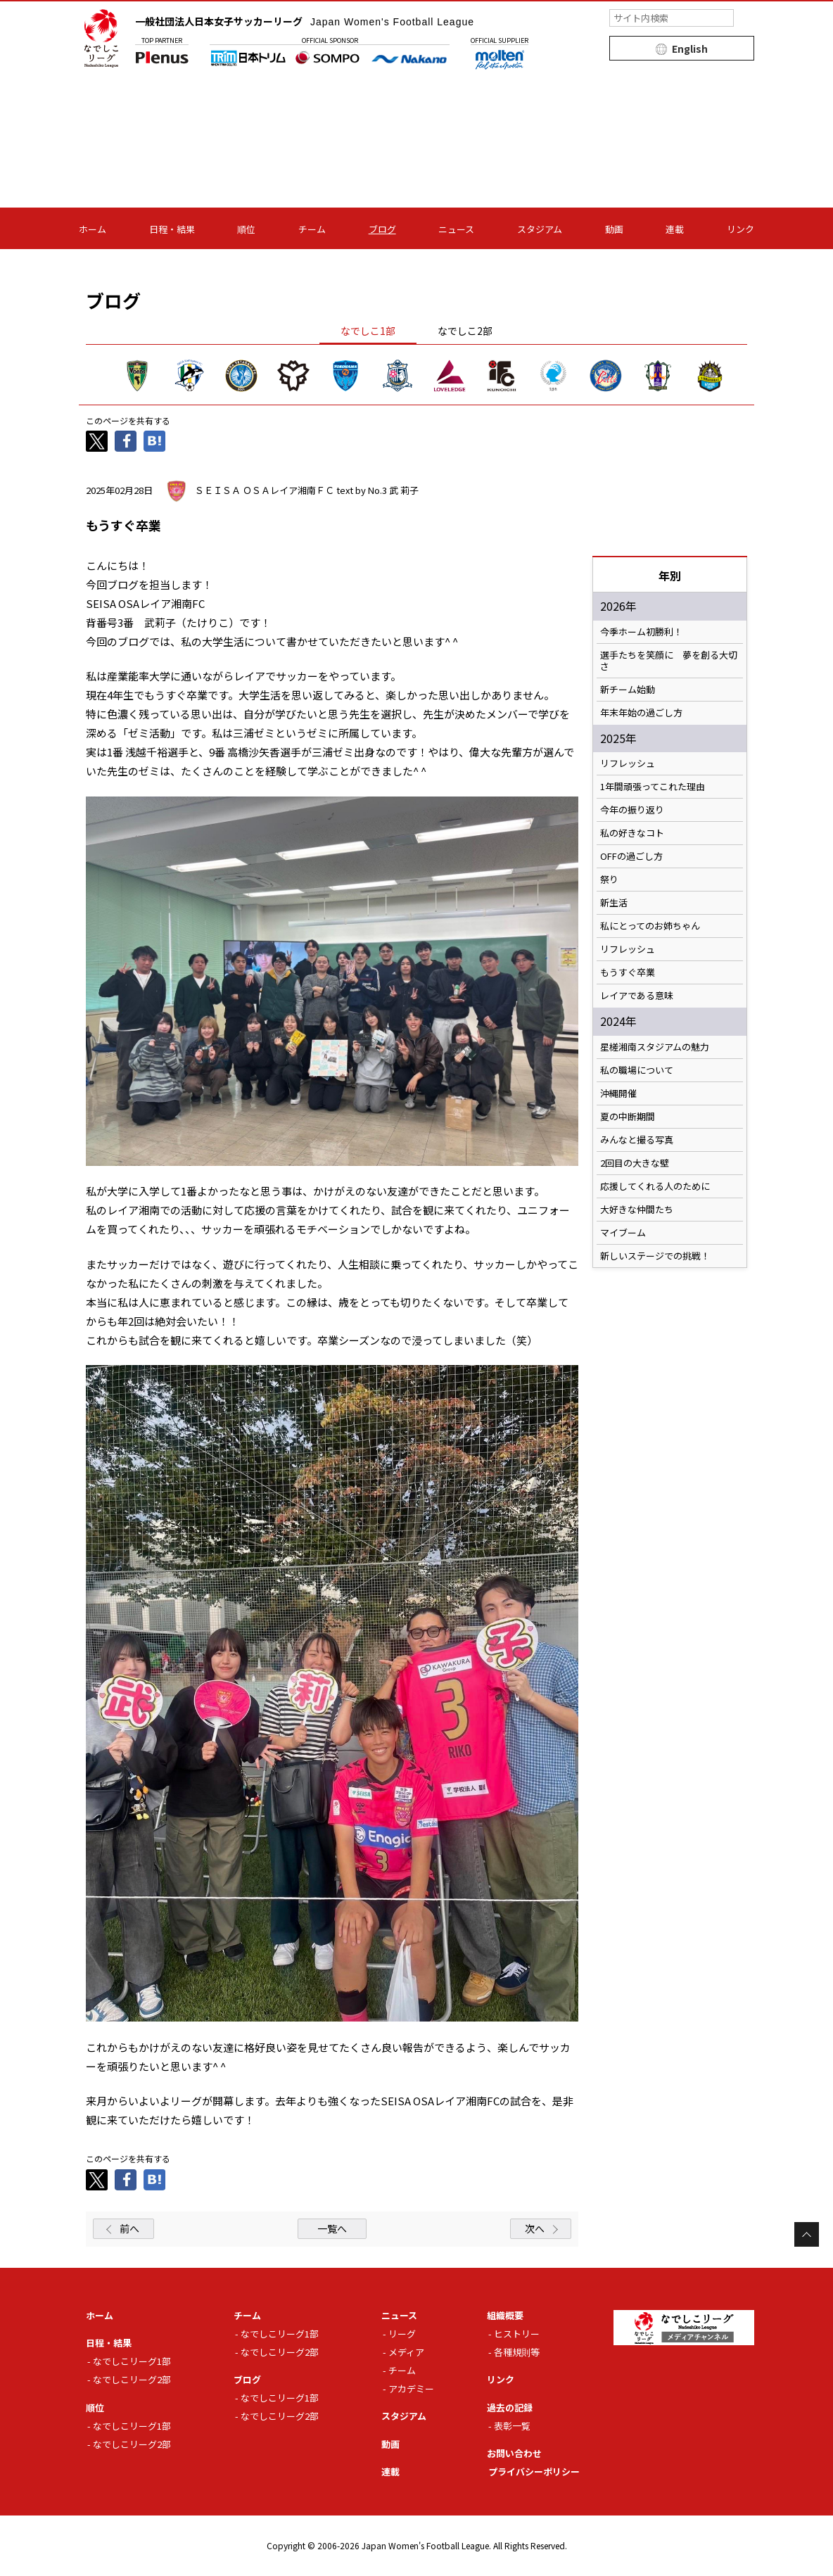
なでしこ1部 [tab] (368, 331)
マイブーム (623, 1232)
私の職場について (636, 1070)
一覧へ (332, 2228)
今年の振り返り (632, 810)
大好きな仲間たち (636, 1209)
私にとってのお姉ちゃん (650, 926)
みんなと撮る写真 (636, 1140)
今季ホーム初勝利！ (641, 631)
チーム (312, 229)
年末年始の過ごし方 (641, 712)
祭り (609, 879)
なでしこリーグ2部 (132, 2379)
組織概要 (505, 2315)
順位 (246, 229)
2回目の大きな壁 (634, 1163)
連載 (675, 229)
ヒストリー (517, 2333)
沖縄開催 (618, 1093)
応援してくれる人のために (655, 1186)
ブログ (382, 229)
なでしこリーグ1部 (132, 2361)
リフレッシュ (627, 763)
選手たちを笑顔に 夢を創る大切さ (668, 660)
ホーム (92, 229)
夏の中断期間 (627, 1116)
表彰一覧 (512, 2425)
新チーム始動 (627, 689)
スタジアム (539, 229)
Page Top (806, 2234)
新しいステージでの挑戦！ (655, 1256)
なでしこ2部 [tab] (465, 331)
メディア (406, 2352)
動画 (614, 229)
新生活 (614, 902)
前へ (129, 2228)
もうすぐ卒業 (627, 972)
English (690, 49)
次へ (535, 2228)
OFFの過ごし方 (631, 856)
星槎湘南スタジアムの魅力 (654, 1047)
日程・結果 (172, 229)
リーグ (402, 2333)
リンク (740, 229)
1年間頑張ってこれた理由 (652, 786)
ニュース (456, 229)
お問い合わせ (514, 2453)
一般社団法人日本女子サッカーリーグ (304, 21)
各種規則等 (517, 2352)
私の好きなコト (632, 833)
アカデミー (411, 2388)
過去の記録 (510, 2407)
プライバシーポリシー (534, 2471)
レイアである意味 (636, 995)
